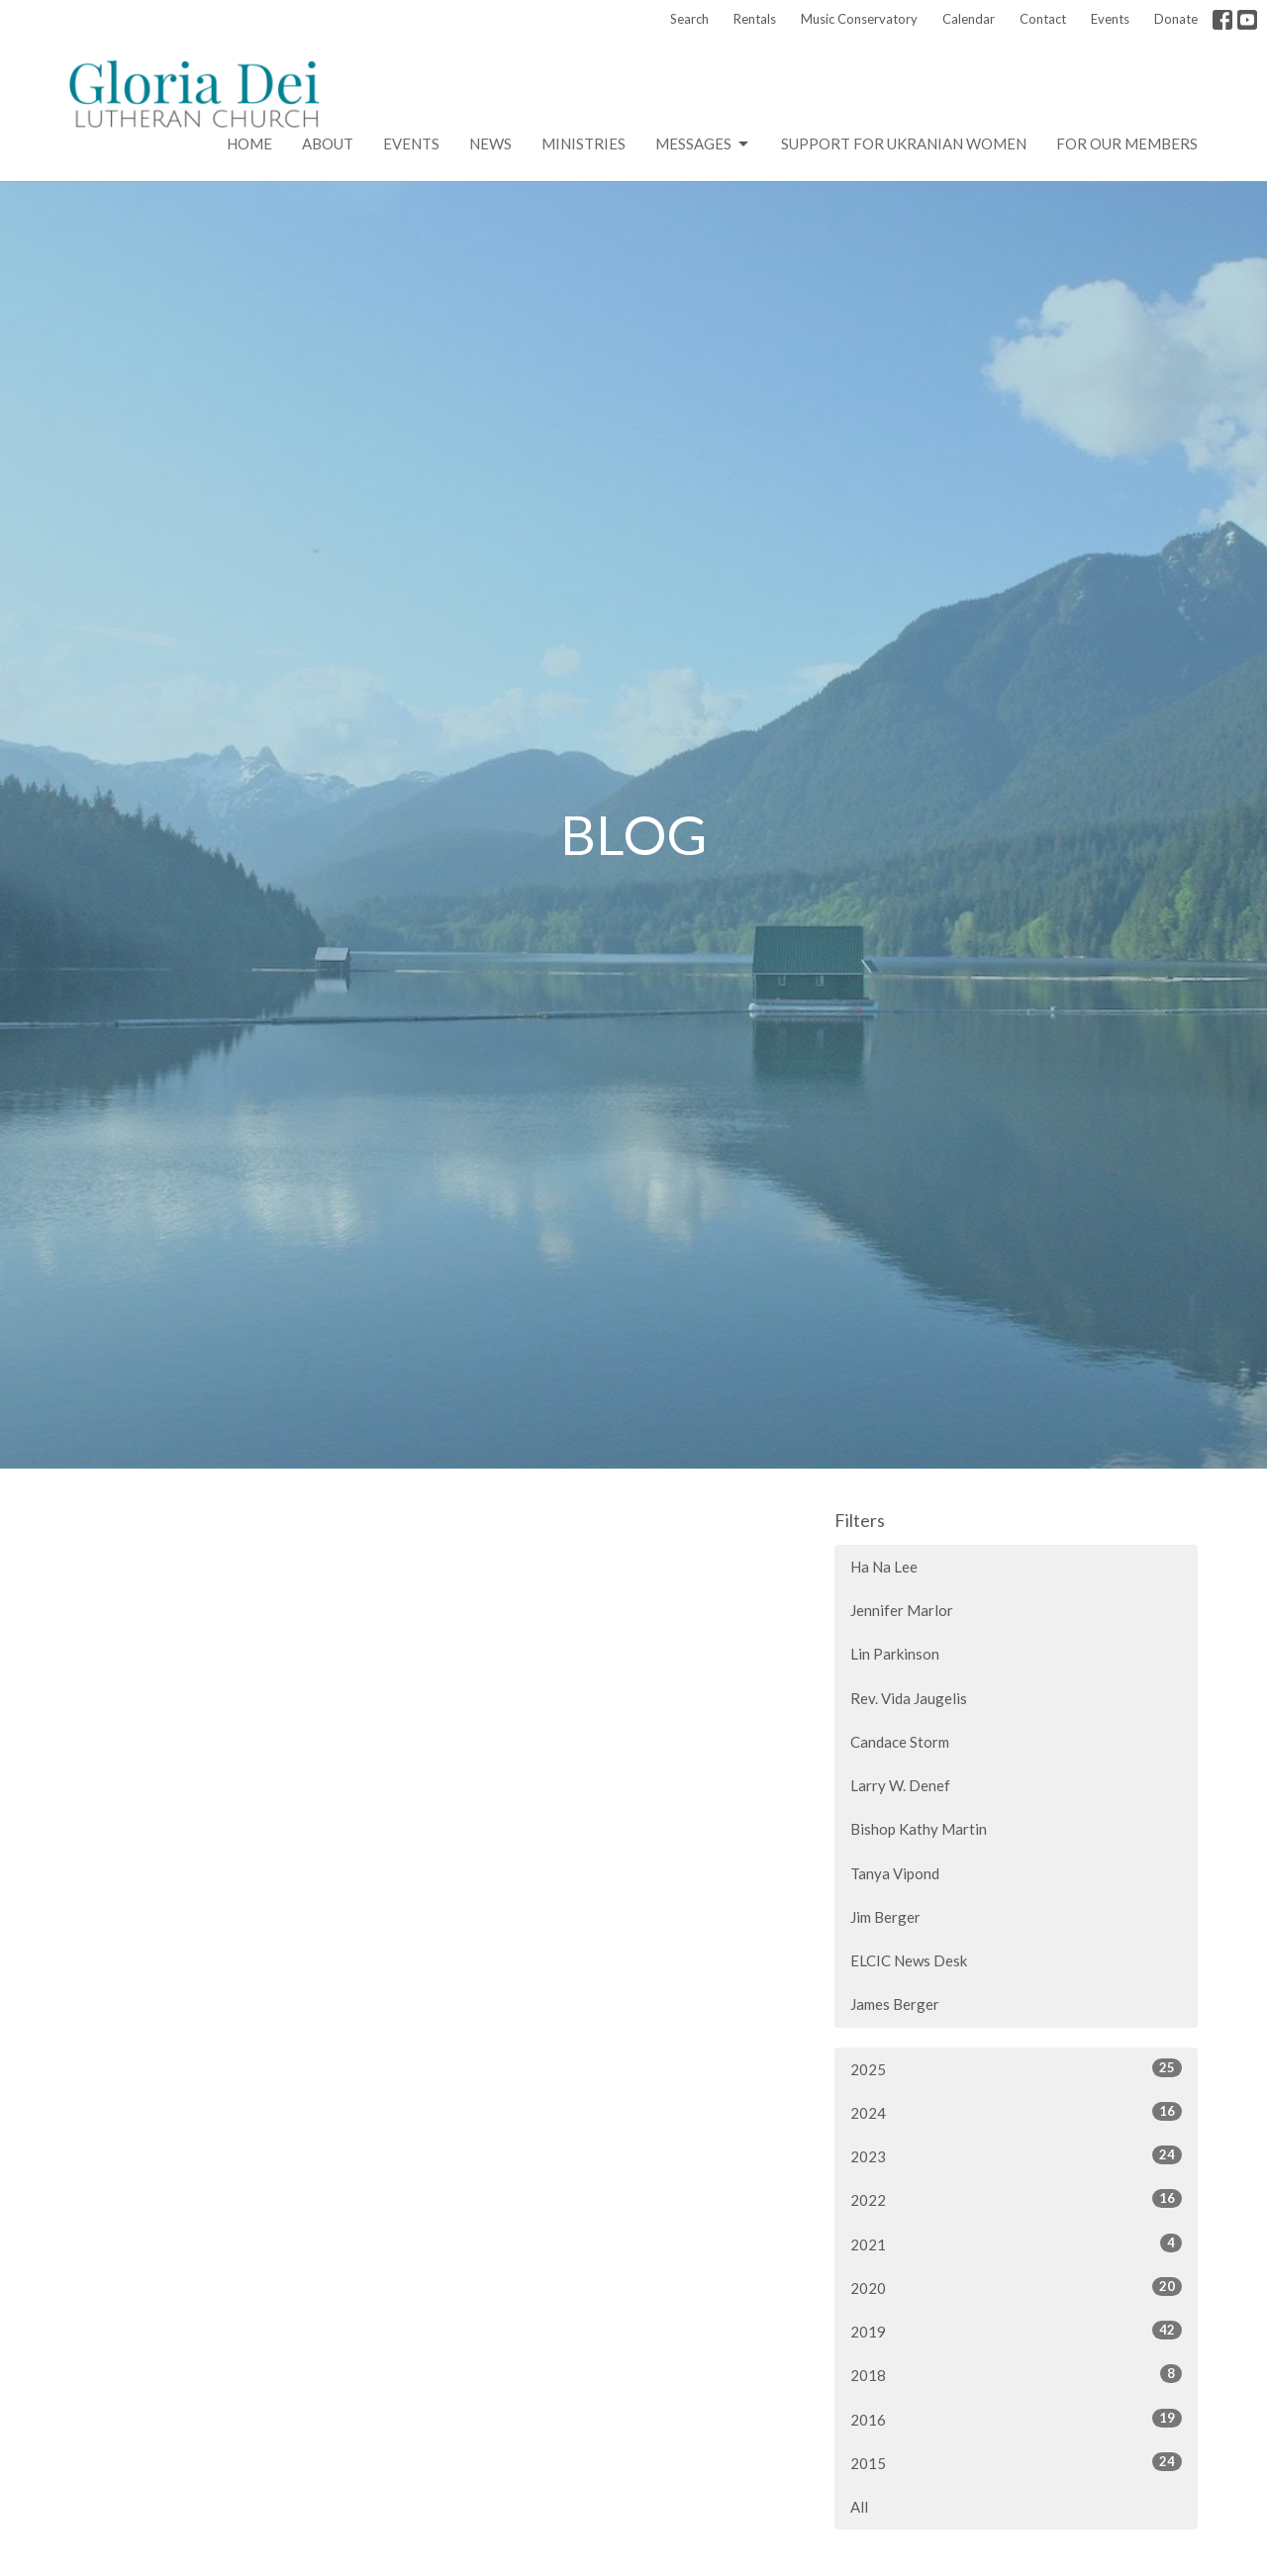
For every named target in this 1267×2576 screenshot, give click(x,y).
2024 (1016, 2112)
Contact (1043, 19)
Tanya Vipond (894, 1873)
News (490, 143)
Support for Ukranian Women (903, 143)
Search (689, 19)
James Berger (894, 2004)
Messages (703, 144)
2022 (1016, 2199)
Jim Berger (885, 1917)
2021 (1016, 2243)
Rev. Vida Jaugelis (908, 1698)
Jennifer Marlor (901, 1610)
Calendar (968, 19)
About (327, 143)
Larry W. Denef (900, 1785)
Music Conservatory (859, 19)
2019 (1016, 2330)
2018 (1016, 2374)
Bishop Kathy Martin (918, 1829)
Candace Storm (899, 1742)
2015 (1016, 2462)
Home (249, 143)
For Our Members (1127, 143)
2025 (1016, 2068)
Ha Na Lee (884, 1566)
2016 (1016, 2419)
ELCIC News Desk (908, 1960)
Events (1110, 19)
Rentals (754, 19)
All (859, 2507)
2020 (1016, 2287)
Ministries (583, 143)
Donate (1176, 19)
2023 (1016, 2155)
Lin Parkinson (894, 1654)
